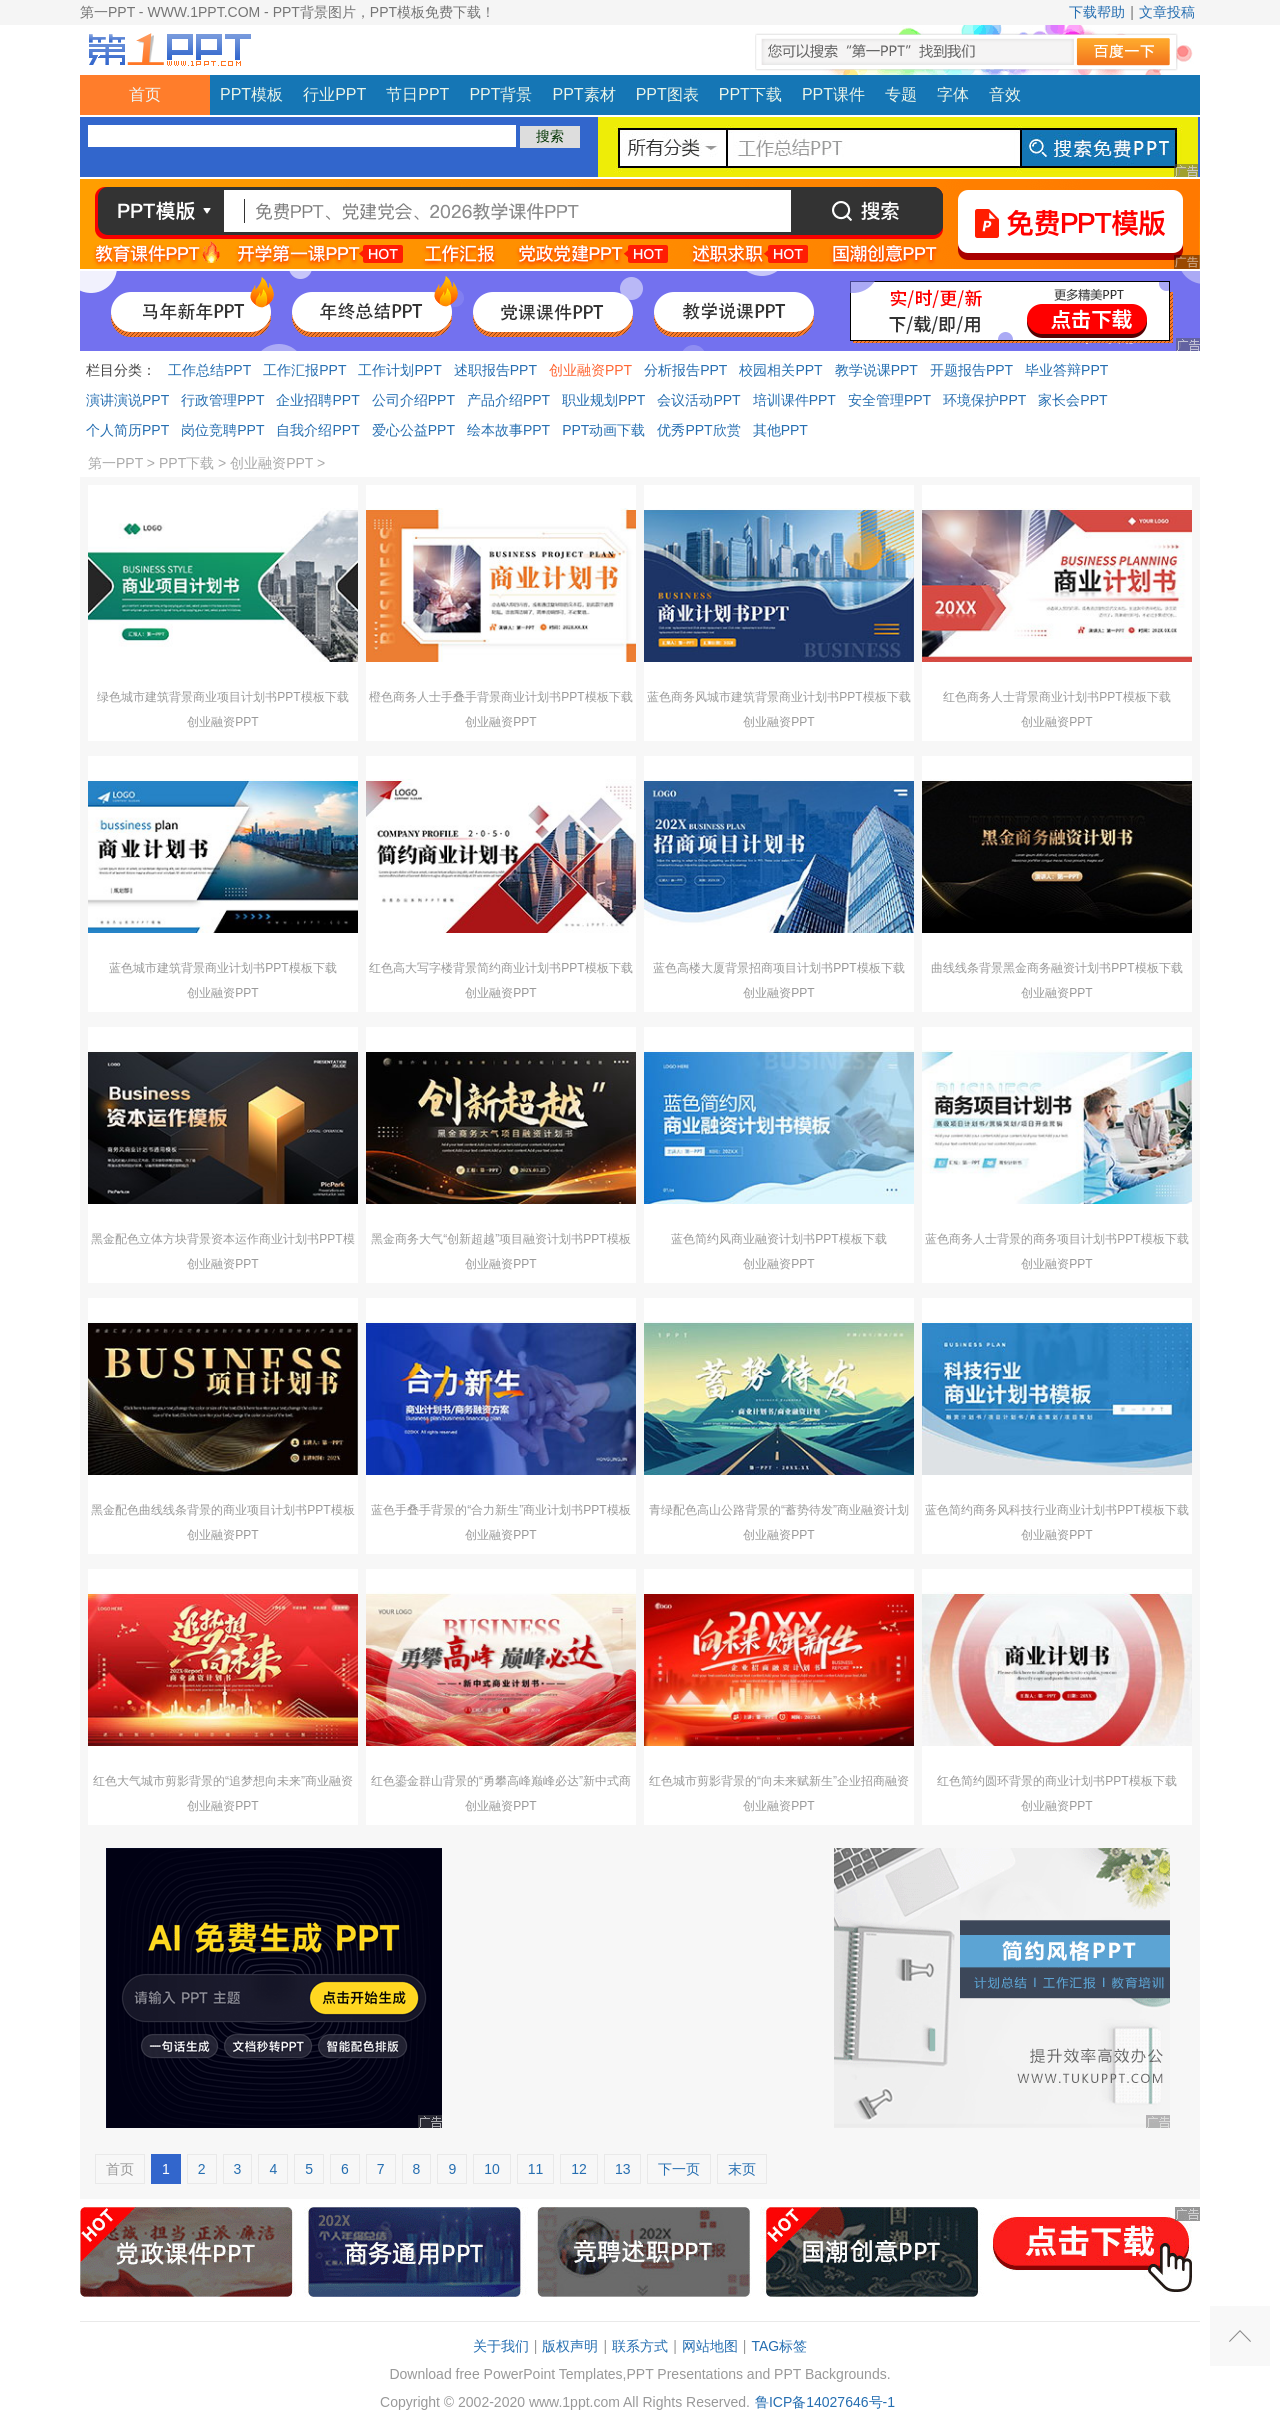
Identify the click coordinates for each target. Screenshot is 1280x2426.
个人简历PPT (127, 430)
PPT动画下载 (603, 430)
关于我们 (501, 2346)
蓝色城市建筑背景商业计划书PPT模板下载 (222, 968)
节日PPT (417, 94)
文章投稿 (1167, 12)
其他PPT (780, 430)
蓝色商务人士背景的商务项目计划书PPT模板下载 (1056, 1239)
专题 (901, 94)
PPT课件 (833, 94)
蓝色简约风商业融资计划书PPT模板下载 (778, 1239)
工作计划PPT (399, 370)
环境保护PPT (984, 400)
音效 (1005, 94)
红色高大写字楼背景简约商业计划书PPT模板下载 (500, 968)
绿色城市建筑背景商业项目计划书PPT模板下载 (222, 697)
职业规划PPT (603, 400)
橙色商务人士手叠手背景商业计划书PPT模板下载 (500, 697)
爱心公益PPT (413, 430)
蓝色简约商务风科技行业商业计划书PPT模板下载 (1056, 1510)
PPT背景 (500, 94)
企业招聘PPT (317, 400)
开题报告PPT (971, 370)
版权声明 (570, 2346)
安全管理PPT (889, 400)
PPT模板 (251, 94)
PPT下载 (750, 94)
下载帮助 (1097, 12)
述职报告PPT (495, 370)
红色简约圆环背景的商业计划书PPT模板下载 (1056, 1781)
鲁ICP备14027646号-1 (825, 2402)
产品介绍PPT (508, 400)
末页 (742, 2169)
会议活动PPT (698, 400)
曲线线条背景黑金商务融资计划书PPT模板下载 (1056, 968)
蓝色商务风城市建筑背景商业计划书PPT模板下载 (778, 697)
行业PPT (334, 94)
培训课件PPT (794, 400)
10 (492, 2169)
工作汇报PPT (304, 370)
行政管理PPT (222, 400)
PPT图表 (667, 94)
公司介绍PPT (413, 400)
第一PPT (115, 463)
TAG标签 (779, 2346)
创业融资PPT (590, 370)
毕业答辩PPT (1066, 370)
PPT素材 (584, 94)
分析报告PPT (685, 370)
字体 (953, 94)
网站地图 (710, 2346)
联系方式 (640, 2346)
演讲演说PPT (127, 400)
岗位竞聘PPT (222, 430)
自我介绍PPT (317, 430)
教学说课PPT (876, 370)
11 (536, 2169)
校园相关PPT (780, 370)
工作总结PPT (209, 370)
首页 (145, 94)
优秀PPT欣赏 (698, 430)
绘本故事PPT (508, 430)
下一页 (679, 2169)
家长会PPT (1072, 400)
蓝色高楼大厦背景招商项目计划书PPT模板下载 (778, 968)
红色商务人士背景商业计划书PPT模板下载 (1056, 697)
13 (623, 2169)
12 (579, 2169)
